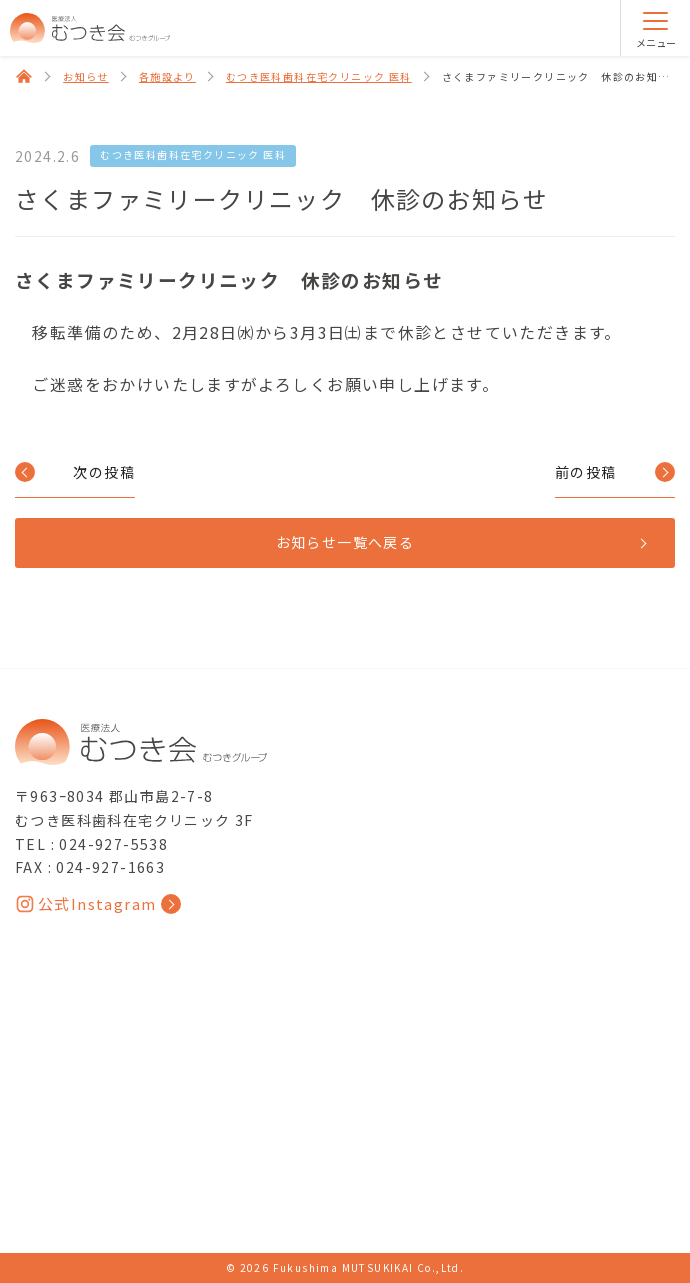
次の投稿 (104, 472)
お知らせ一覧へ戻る (345, 542)
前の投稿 (586, 472)
